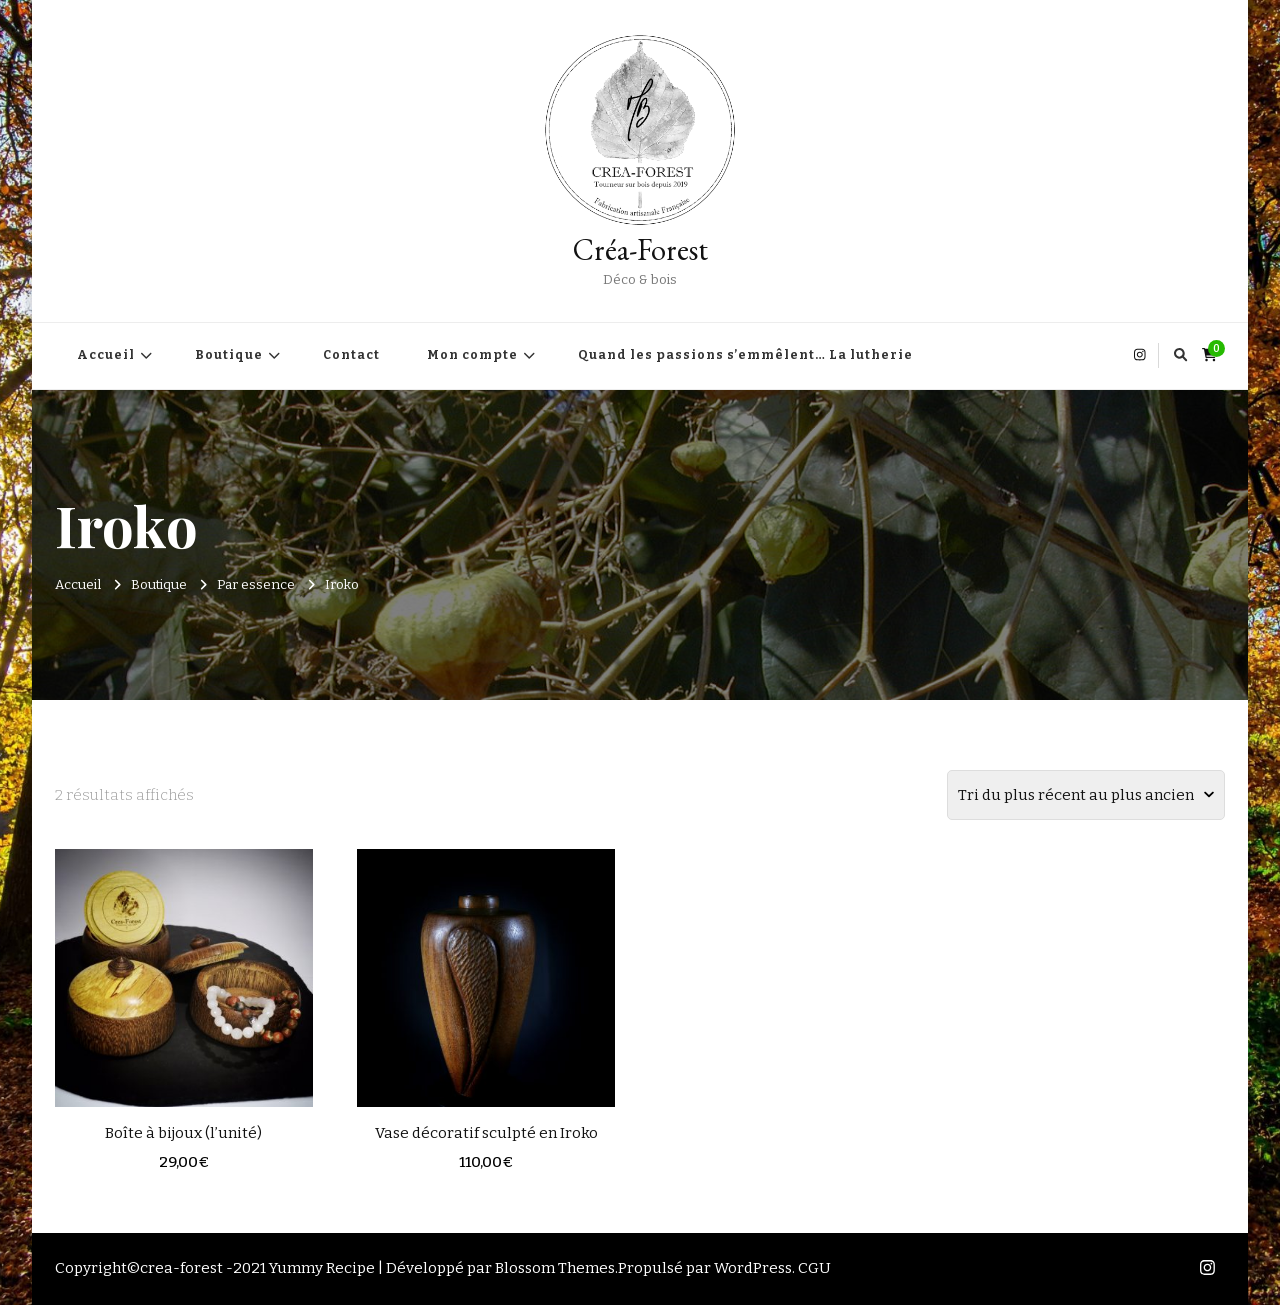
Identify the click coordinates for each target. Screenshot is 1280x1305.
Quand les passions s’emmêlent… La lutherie (745, 355)
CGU (814, 1268)
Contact (351, 355)
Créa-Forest (640, 249)
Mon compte (472, 355)
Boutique (229, 355)
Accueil (106, 355)
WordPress (753, 1268)
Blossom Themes (555, 1268)
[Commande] (1086, 795)
